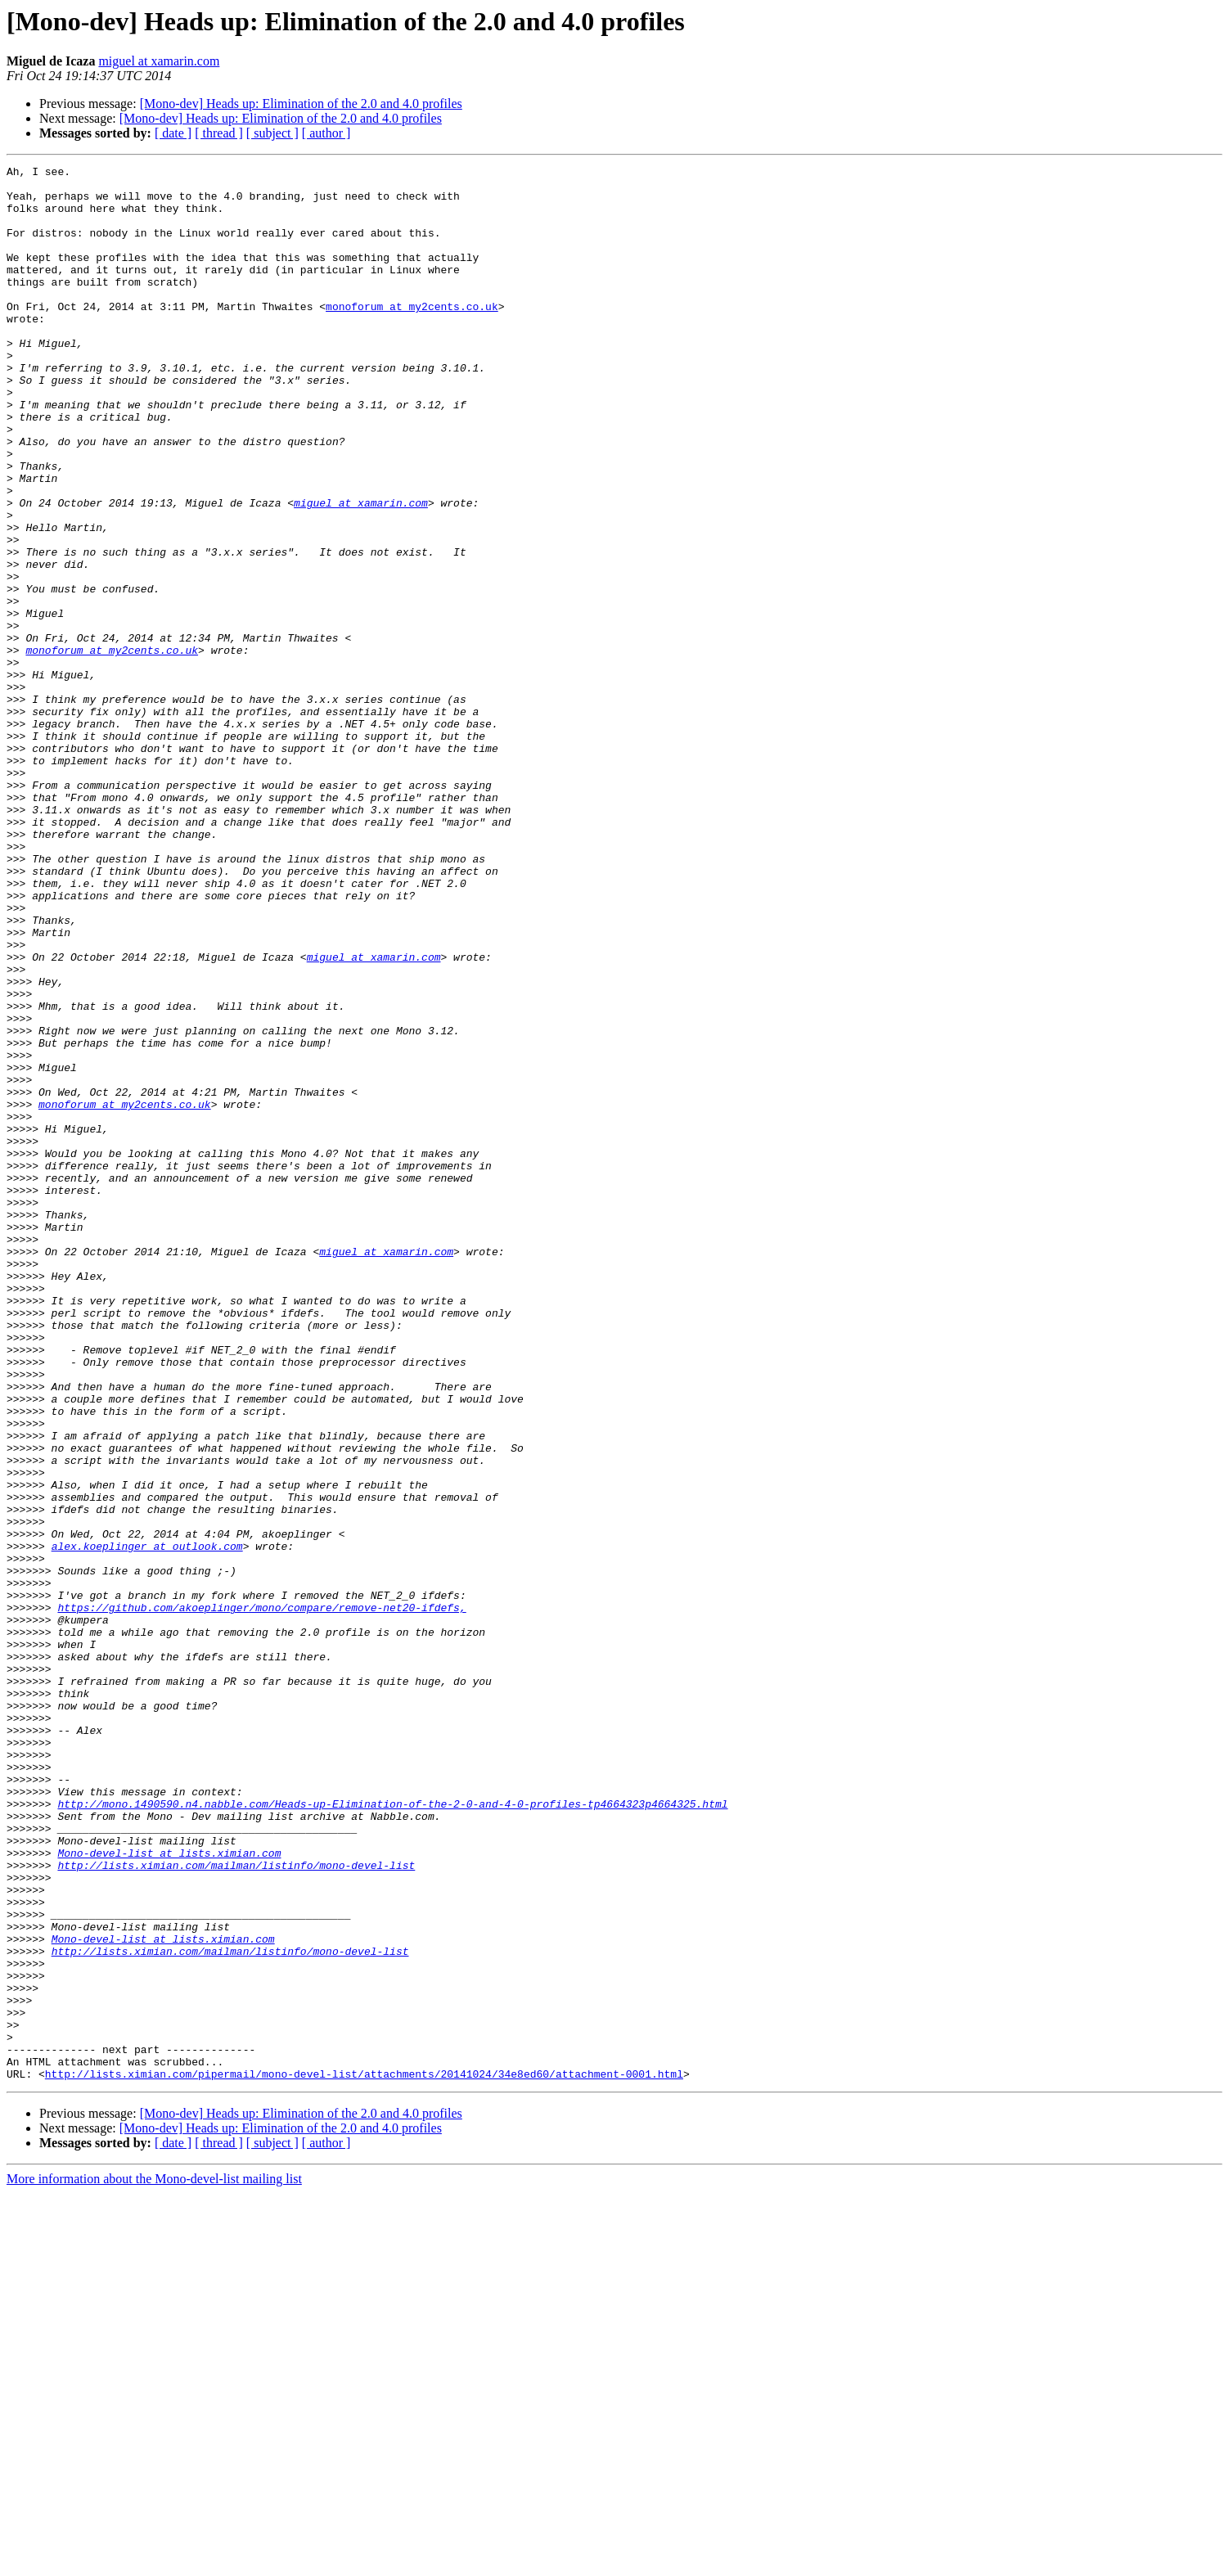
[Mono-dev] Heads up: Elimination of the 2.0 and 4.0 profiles (301, 103)
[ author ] (326, 133)
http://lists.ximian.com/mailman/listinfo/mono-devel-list (236, 2206)
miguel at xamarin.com (158, 61)
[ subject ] (272, 133)
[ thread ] (219, 133)
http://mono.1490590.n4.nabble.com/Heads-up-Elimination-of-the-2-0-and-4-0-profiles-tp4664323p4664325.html (392, 2132)
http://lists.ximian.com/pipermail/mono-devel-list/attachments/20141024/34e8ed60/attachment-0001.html (364, 2456)
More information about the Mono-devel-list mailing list (154, 2562)
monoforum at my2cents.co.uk (412, 335)
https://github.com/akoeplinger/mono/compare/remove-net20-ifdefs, (261, 1896)
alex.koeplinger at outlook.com (147, 1823)
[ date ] (173, 133)
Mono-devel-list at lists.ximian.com (169, 2191)
